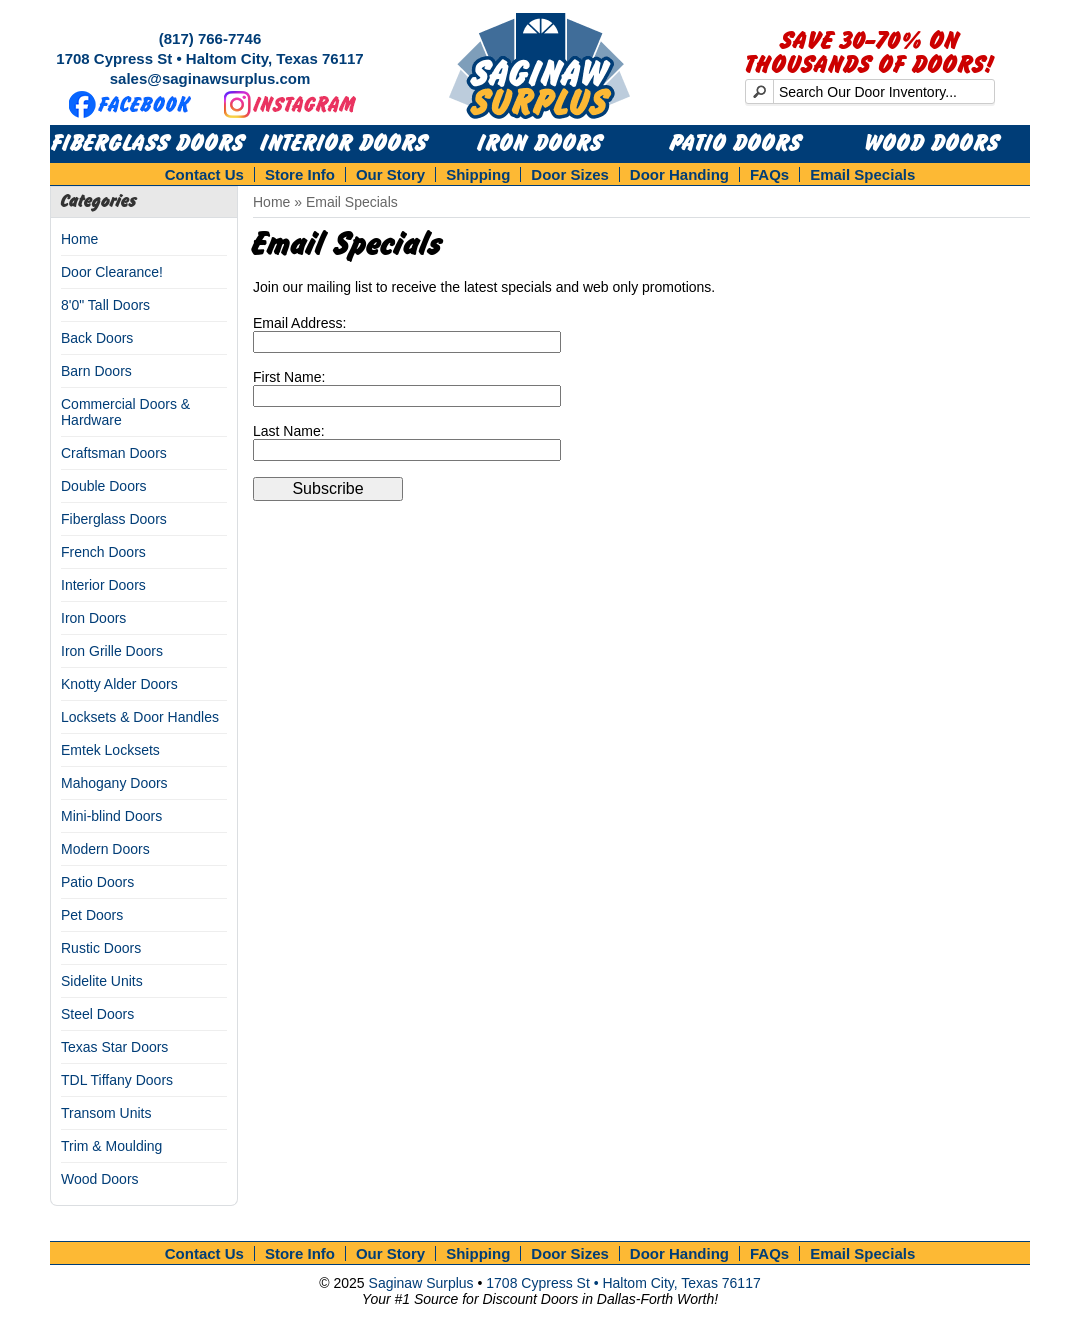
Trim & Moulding (111, 1146)
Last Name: (289, 431)
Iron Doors (540, 144)
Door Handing (679, 174)
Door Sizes (570, 174)
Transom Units (106, 1113)
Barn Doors (96, 371)
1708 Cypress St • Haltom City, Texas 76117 (209, 58)
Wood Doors (932, 144)
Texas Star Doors (114, 1047)
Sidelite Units (102, 981)
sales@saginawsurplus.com (210, 78)
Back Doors (97, 338)
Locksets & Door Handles (140, 717)
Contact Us (204, 174)
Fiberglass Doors (148, 144)
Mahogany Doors (114, 783)
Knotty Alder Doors (119, 684)
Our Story (390, 174)
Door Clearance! (112, 272)
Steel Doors (97, 1014)
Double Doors (104, 486)
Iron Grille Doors (112, 651)
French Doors (103, 552)
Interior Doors (344, 144)
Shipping (478, 174)
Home (79, 239)
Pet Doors (92, 915)
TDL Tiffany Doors (117, 1080)
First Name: (289, 377)
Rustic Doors (101, 948)
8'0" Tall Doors (105, 305)
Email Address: (299, 323)
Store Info (300, 174)
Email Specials (862, 174)
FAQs (769, 174)
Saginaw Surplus (421, 1283)
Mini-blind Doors (111, 816)
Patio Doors (736, 144)
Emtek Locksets (110, 750)
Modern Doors (105, 849)
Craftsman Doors (114, 453)
